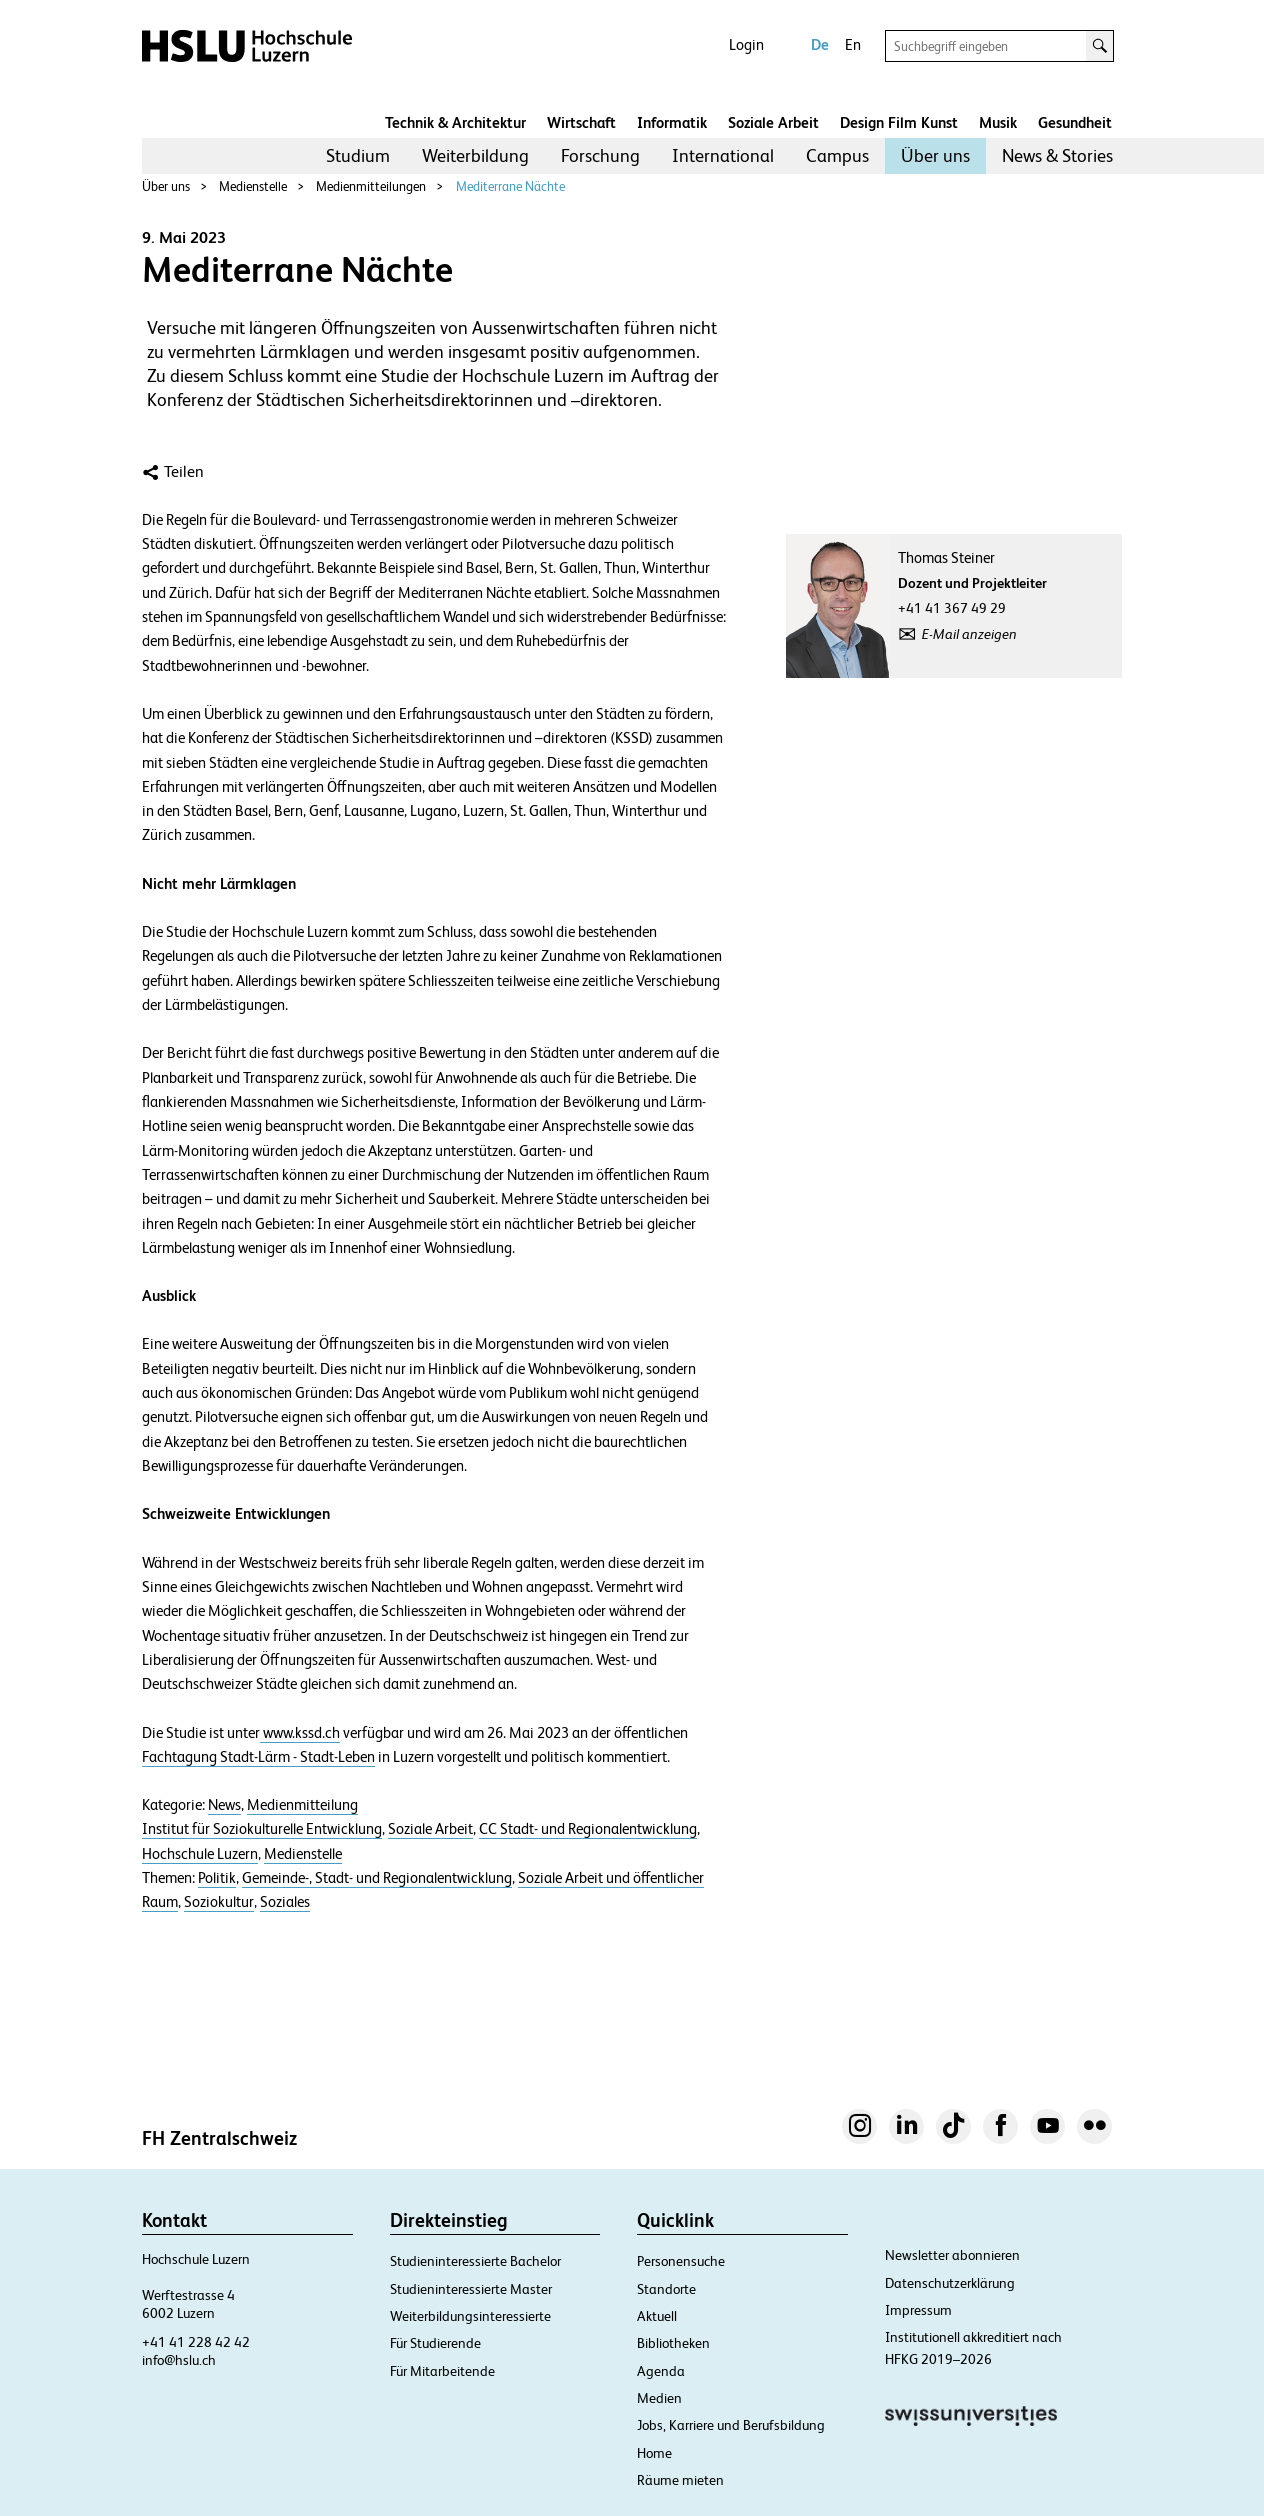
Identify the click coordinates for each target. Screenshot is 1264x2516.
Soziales (285, 1902)
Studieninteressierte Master (471, 2289)
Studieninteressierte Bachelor (475, 2261)
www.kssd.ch (300, 1733)
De (820, 44)
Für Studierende (435, 2343)
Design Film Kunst (899, 122)
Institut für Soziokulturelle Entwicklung (262, 1829)
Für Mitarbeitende (442, 2371)
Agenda (661, 2371)
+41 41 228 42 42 (196, 2342)
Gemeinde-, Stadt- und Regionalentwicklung (377, 1878)
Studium (358, 155)
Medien (659, 2398)
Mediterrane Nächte (510, 186)
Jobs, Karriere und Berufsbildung (731, 2425)
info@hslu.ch (179, 2360)
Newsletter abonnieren (952, 2255)
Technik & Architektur (455, 122)
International (723, 155)
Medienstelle (253, 186)
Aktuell (657, 2316)
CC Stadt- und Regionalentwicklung (588, 1829)
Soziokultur (219, 1902)
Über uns (935, 155)
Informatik (672, 122)
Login (746, 44)
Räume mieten (680, 2480)
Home (654, 2453)
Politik (217, 1878)
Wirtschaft (581, 122)
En (853, 44)
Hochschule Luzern (200, 1854)
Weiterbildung (475, 155)
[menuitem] (358, 156)
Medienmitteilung (302, 1805)
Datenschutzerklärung (950, 2283)
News (224, 1805)
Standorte (666, 2289)
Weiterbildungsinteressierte (470, 2316)
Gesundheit (1075, 122)
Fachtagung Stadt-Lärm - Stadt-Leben (258, 1757)
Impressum (918, 2310)
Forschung (600, 155)
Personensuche (681, 2261)
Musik (998, 122)
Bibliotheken (673, 2343)
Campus (837, 155)
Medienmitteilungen (371, 186)
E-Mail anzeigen (969, 634)
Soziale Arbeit (773, 122)
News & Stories (1057, 155)
